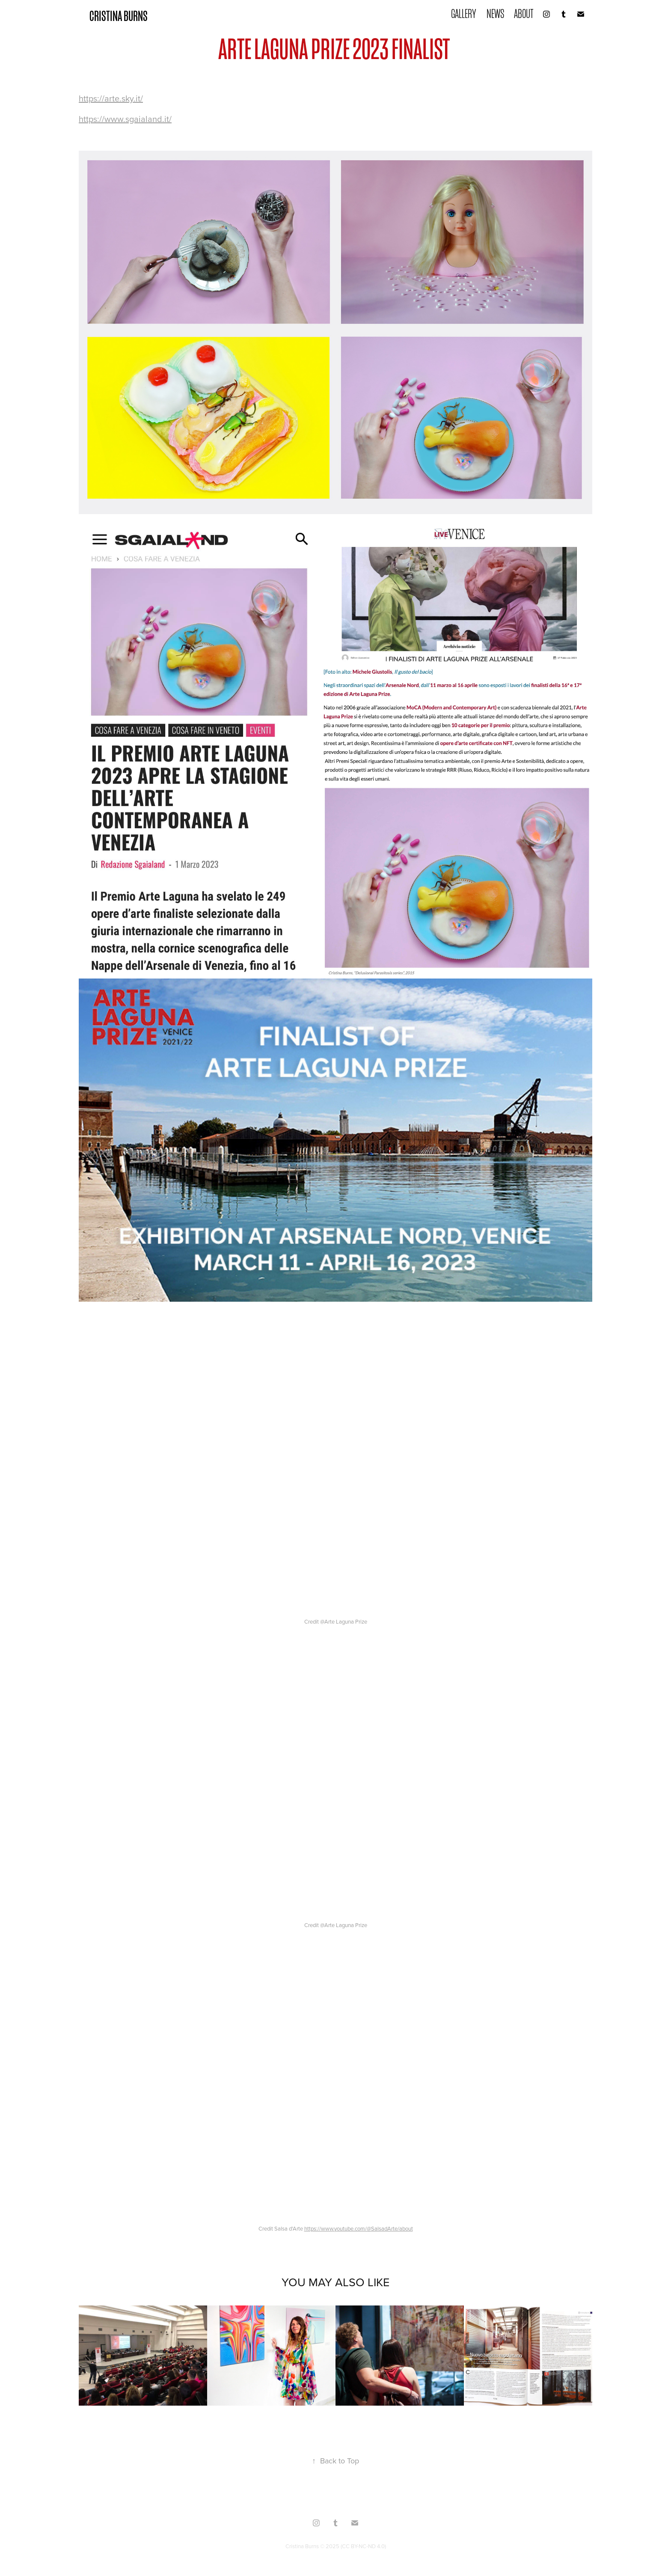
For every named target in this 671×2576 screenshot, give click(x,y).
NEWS (495, 13)
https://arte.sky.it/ (111, 98)
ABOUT (524, 13)
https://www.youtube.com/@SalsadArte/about (358, 2228)
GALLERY (463, 13)
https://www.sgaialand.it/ (125, 119)
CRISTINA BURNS (118, 16)
